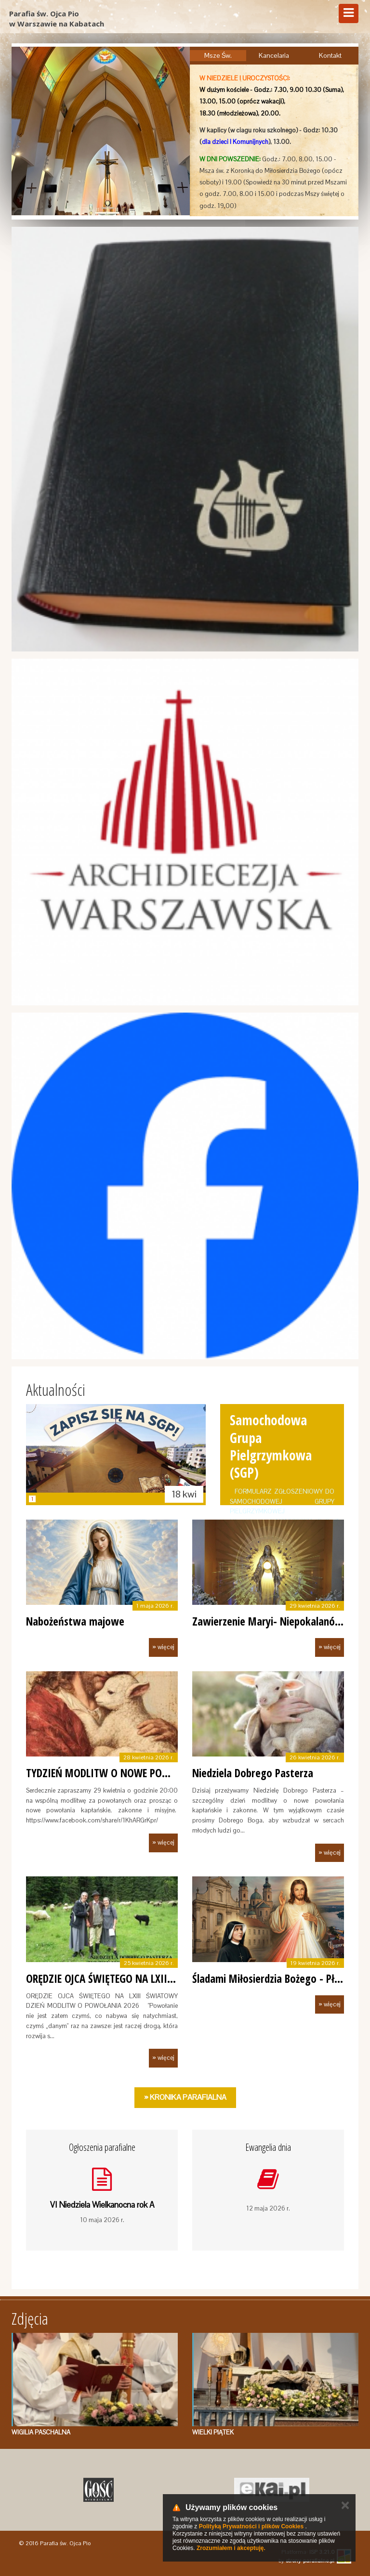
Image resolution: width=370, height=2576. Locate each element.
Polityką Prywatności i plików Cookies (251, 2526)
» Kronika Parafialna (185, 2097)
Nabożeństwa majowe (75, 1621)
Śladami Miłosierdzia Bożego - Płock (271, 1978)
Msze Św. (218, 55)
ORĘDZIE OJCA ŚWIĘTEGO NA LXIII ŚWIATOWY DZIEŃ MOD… (154, 1978)
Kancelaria (274, 55)
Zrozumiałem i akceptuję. (231, 2548)
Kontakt (330, 55)
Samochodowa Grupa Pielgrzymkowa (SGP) (271, 1446)
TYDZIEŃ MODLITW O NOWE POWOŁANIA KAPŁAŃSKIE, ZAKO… (161, 1773)
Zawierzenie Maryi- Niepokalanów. (269, 1621)
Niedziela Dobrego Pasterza (252, 1773)
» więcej (163, 1647)
